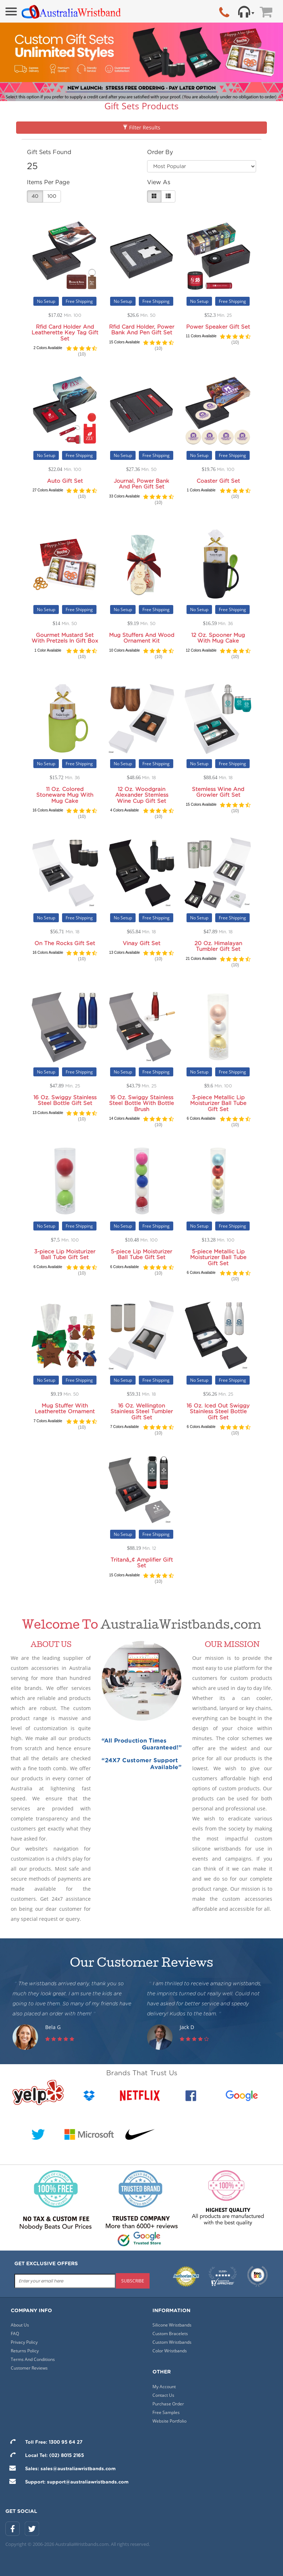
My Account (164, 2387)
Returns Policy (25, 2351)
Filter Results (141, 127)
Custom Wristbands (172, 2342)
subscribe (132, 2281)
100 (51, 196)
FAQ (15, 2333)
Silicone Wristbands (172, 2325)
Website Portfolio (169, 2421)
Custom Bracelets (170, 2333)
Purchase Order (168, 2404)
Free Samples (166, 2412)
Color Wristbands (169, 2351)
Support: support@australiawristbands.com (66, 2482)
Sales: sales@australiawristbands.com (60, 2469)
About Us (20, 2325)
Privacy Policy (24, 2342)
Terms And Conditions (33, 2359)
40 (35, 196)
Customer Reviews (29, 2368)
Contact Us (163, 2395)
